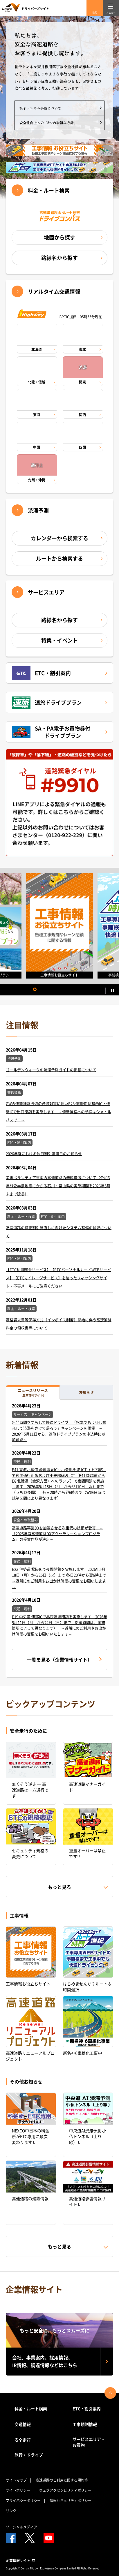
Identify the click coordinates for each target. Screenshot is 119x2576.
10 (71, 990)
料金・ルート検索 (49, 190)
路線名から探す (59, 258)
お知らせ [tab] (86, 1392)
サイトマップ (16, 2480)
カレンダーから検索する (59, 538)
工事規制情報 (85, 2424)
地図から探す (59, 237)
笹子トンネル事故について (40, 107)
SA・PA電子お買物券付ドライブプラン (51, 732)
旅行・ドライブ (29, 2455)
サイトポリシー (18, 2490)
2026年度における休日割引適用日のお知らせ (44, 1153)
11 (75, 990)
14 (88, 990)
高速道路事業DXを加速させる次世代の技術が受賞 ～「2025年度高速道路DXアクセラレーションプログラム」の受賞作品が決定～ (57, 1533)
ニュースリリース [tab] (33, 1392)
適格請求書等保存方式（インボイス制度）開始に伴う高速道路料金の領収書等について (58, 1324)
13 (83, 990)
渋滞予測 (38, 510)
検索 (94, 12)
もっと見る (59, 1886)
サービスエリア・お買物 (89, 2442)
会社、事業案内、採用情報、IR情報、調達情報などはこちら (44, 2361)
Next (110, 926)
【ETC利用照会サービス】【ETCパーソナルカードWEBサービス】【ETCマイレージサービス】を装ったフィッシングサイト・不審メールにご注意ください (58, 1278)
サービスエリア (46, 592)
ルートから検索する (59, 558)
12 (79, 990)
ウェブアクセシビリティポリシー (65, 2490)
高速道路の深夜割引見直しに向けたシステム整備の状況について (58, 1231)
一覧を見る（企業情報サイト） (59, 1659)
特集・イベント (59, 640)
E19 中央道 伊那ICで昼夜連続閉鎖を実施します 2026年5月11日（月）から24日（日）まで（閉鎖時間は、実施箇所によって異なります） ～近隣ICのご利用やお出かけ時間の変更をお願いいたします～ (59, 1625)
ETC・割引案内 (41, 673)
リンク (11, 2510)
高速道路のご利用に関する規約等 (62, 2480)
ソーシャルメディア (21, 2527)
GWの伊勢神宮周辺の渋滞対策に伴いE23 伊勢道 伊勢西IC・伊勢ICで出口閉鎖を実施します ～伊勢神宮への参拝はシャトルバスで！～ (58, 1111)
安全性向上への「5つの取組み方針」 (48, 122)
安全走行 (23, 2440)
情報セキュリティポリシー (70, 2500)
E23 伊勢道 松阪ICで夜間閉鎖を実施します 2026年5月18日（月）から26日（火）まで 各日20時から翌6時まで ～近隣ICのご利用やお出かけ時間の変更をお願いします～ (61, 1577)
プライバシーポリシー (23, 2500)
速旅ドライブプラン (47, 702)
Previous (7, 926)
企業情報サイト (20, 2560)
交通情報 (23, 2424)
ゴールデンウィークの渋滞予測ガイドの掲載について (51, 1069)
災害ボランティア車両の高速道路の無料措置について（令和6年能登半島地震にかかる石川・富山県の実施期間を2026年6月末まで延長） (58, 1185)
